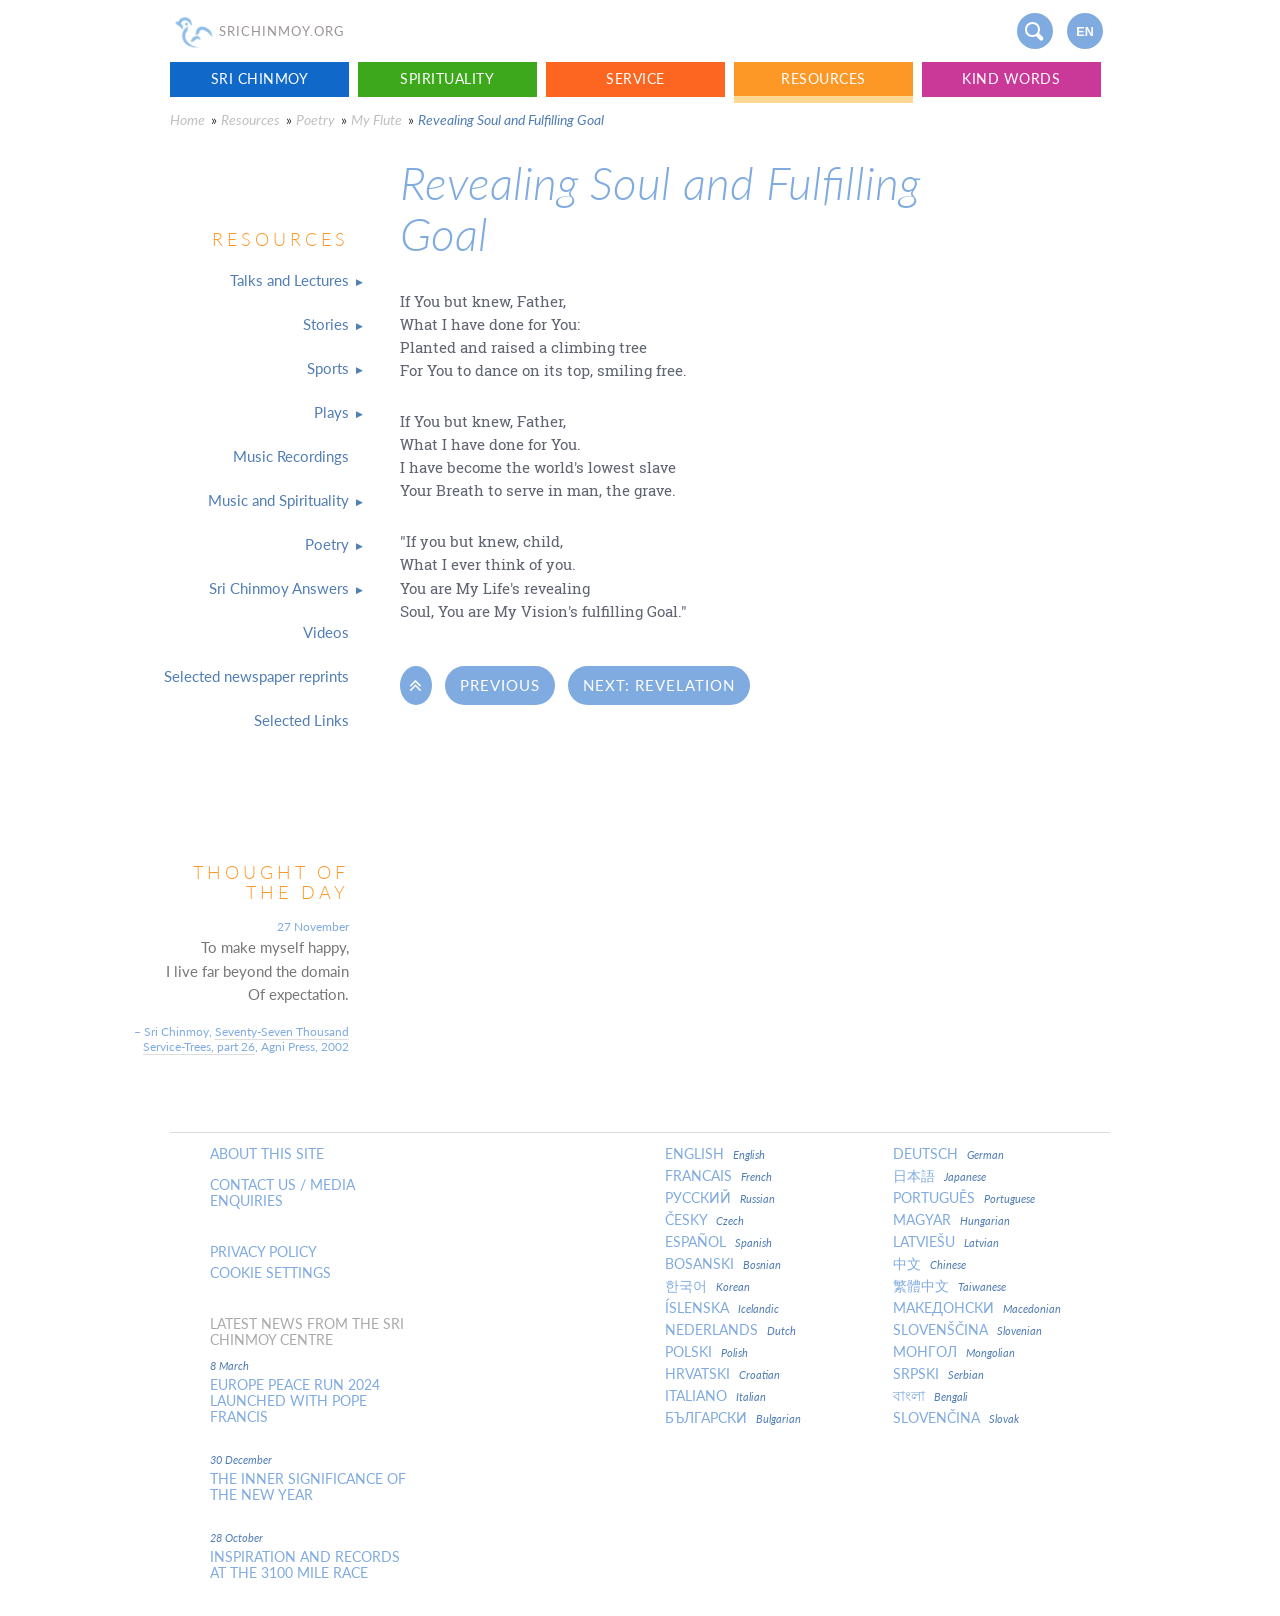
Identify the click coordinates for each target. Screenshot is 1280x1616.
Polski (706, 1352)
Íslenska (722, 1308)
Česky (704, 1220)
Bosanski (723, 1264)
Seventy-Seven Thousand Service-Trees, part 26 (246, 1039)
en (1085, 32)
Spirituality (447, 78)
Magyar (951, 1220)
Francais (718, 1176)
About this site (267, 1154)
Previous (500, 685)
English (715, 1154)
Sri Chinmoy (260, 78)
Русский (720, 1198)
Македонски (977, 1308)
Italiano (715, 1396)
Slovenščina (967, 1330)
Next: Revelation (659, 685)
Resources (823, 78)
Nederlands (730, 1330)
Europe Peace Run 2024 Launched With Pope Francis (295, 1401)
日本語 (939, 1176)
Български (733, 1418)
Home (187, 119)
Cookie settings (270, 1273)
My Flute (376, 119)
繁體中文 (949, 1286)
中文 (929, 1264)
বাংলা (930, 1396)
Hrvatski (722, 1374)
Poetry (315, 119)
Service (635, 78)
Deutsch (948, 1154)
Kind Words (1011, 78)
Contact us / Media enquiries (282, 1193)
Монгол (954, 1352)
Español (718, 1242)
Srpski (938, 1374)
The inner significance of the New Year (308, 1487)
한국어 (707, 1286)
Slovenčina (956, 1418)
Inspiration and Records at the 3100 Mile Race (305, 1565)
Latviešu (946, 1242)
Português (964, 1198)
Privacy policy (263, 1252)
